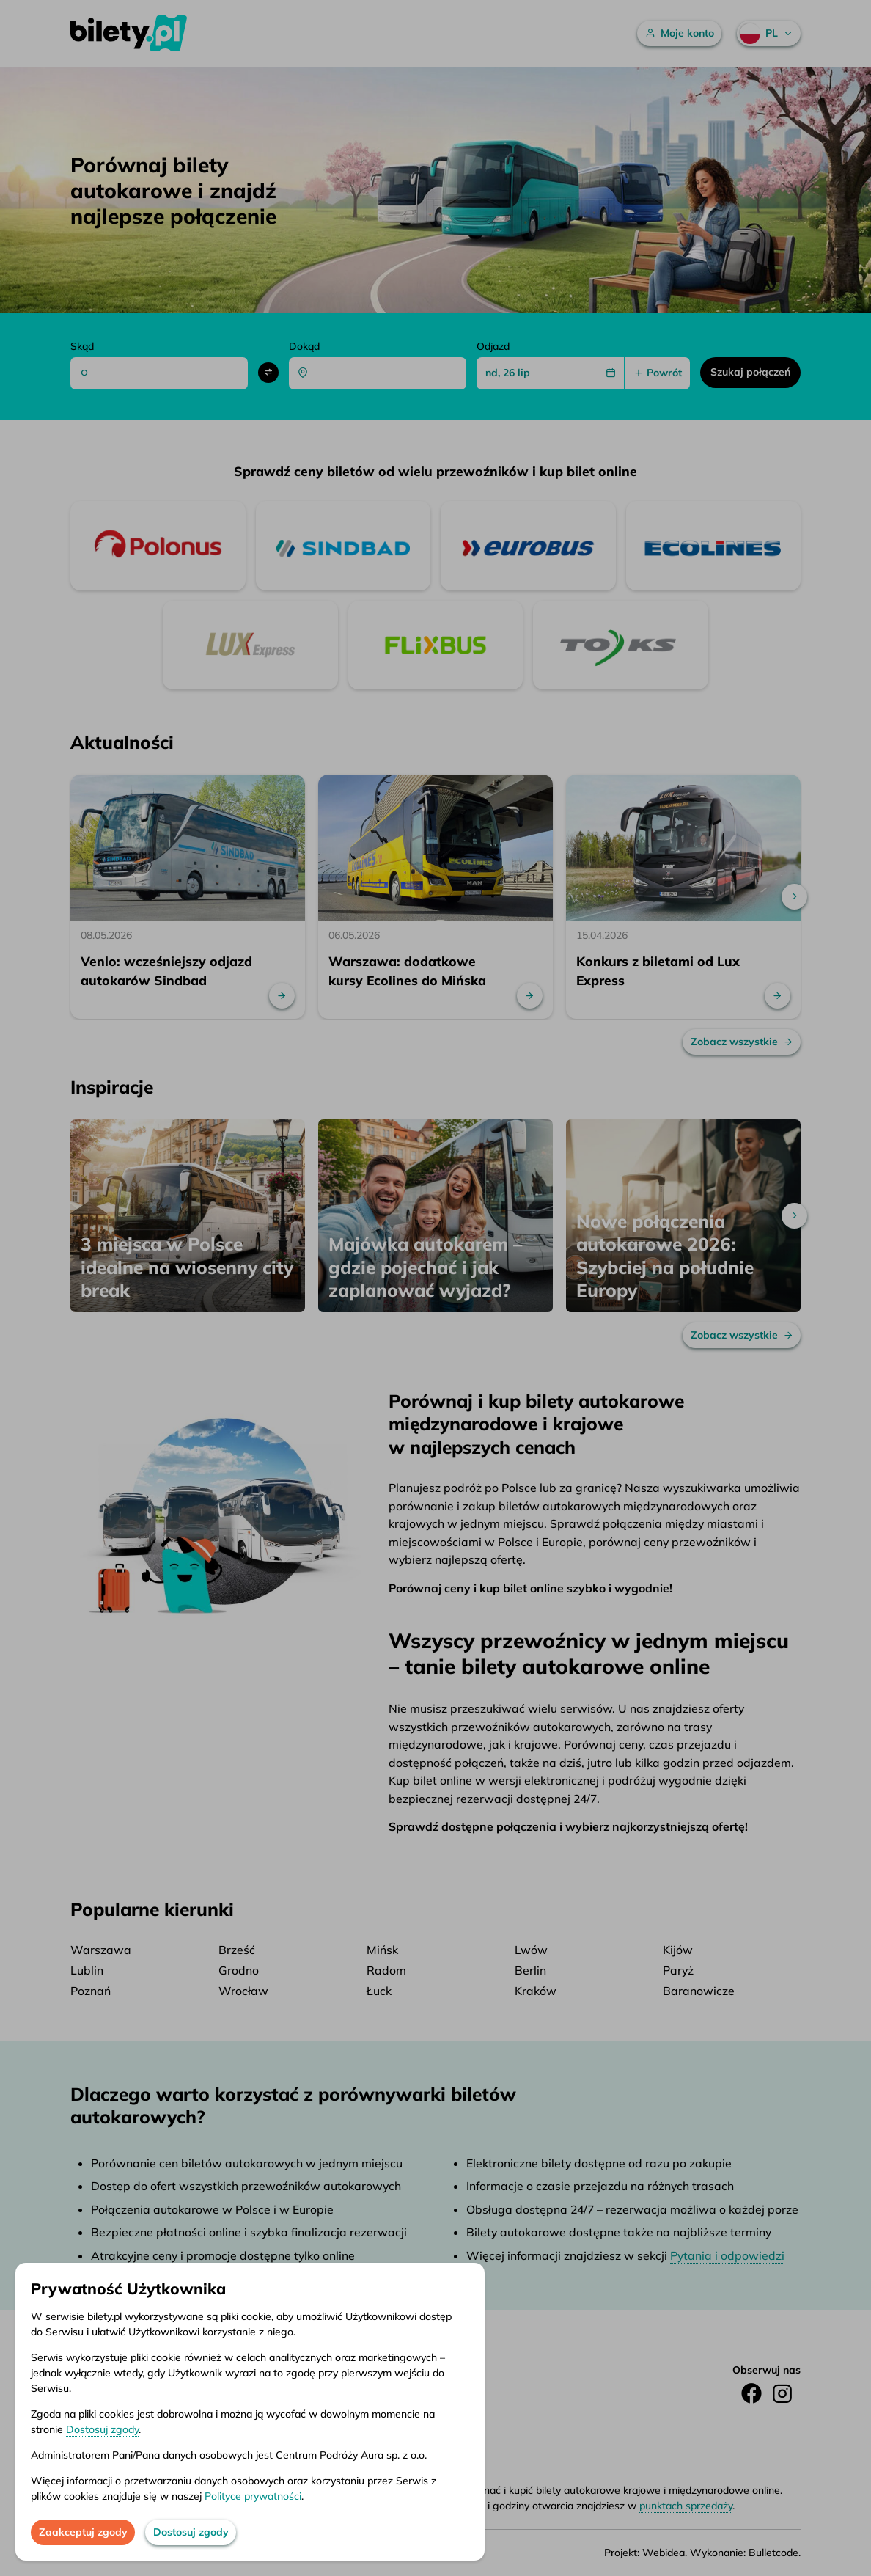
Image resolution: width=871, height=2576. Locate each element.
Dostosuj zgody (102, 2429)
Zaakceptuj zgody (83, 2532)
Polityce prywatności (253, 2496)
